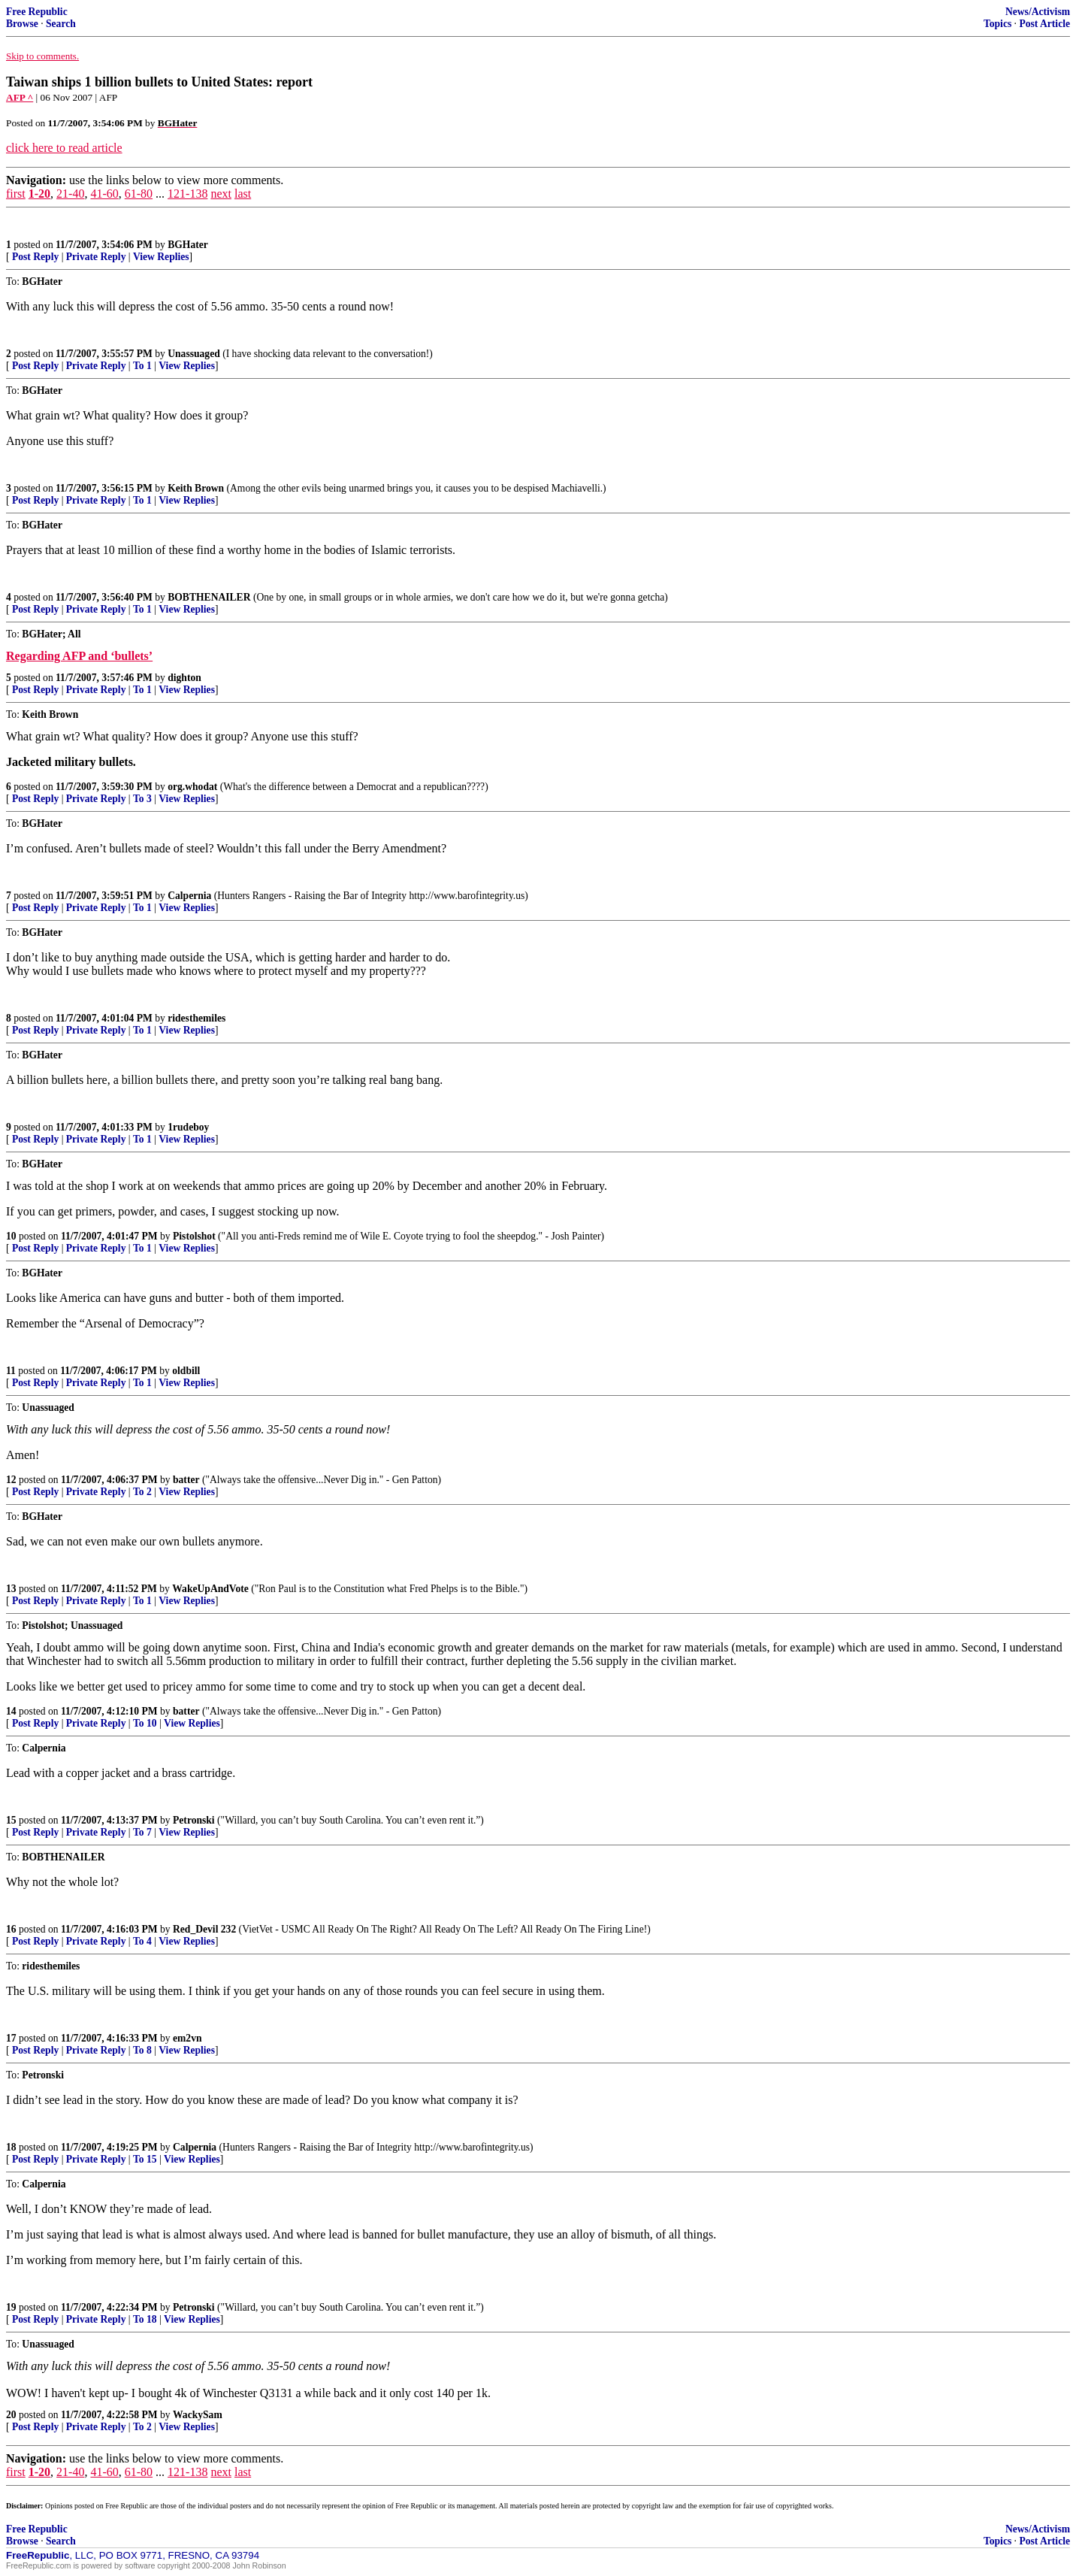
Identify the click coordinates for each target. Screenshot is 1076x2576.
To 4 (142, 1941)
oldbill (186, 1370)
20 (11, 2414)
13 (11, 1588)
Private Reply (96, 256)
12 (11, 1479)
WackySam (197, 2414)
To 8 (142, 2050)
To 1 (142, 365)
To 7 (142, 1832)
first (16, 193)
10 (11, 1236)
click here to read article (64, 147)
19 (11, 2307)
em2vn (187, 2038)
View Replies (161, 256)
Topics (997, 23)
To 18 (145, 2319)
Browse (22, 23)
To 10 (145, 1723)
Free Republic (37, 11)
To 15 (145, 2159)
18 (11, 2147)
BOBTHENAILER (209, 597)
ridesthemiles (196, 1018)
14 (11, 1711)
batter (186, 1479)
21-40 (70, 193)
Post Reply (35, 256)
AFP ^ (19, 97)
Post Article (1044, 23)
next (220, 193)
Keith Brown (196, 488)
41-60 (104, 193)
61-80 (139, 193)
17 (11, 2038)
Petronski (194, 1820)
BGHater (188, 244)
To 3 (142, 798)
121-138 (187, 193)
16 (11, 1929)
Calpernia (189, 895)
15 (11, 1820)
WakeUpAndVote (210, 1588)
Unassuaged (194, 353)
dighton (184, 677)
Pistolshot (194, 1236)
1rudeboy (188, 1127)
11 (11, 1370)
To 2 (142, 1491)
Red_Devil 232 (204, 1929)
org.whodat (192, 786)
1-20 (39, 193)
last (242, 193)
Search (61, 23)
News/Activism (1037, 11)
